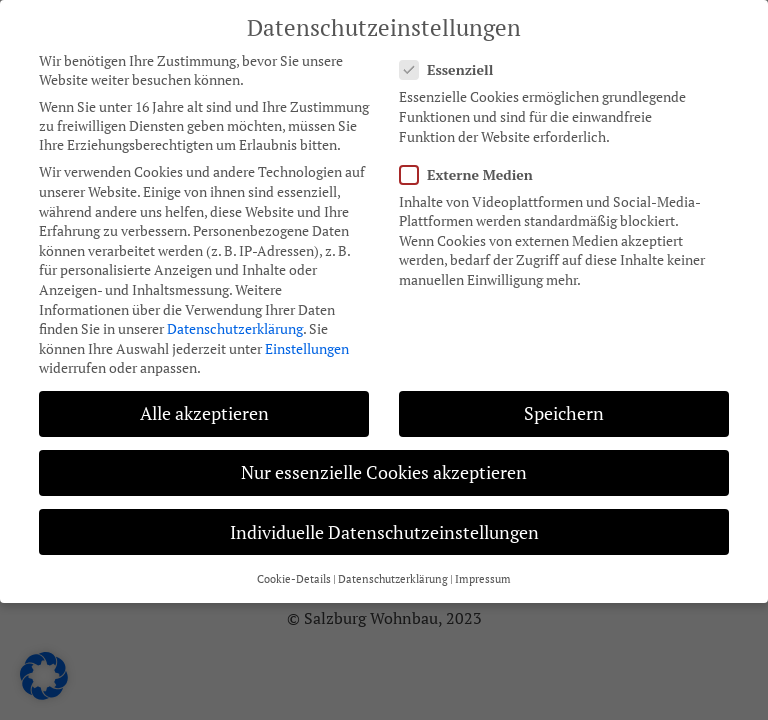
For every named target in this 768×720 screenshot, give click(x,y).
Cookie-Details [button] (294, 569)
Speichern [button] (564, 403)
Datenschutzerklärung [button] (393, 569)
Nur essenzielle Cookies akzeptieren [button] (384, 462)
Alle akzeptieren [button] (204, 403)
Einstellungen (307, 338)
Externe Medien (472, 164)
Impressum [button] (483, 569)
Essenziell (452, 59)
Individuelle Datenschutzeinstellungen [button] (384, 522)
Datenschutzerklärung (235, 318)
